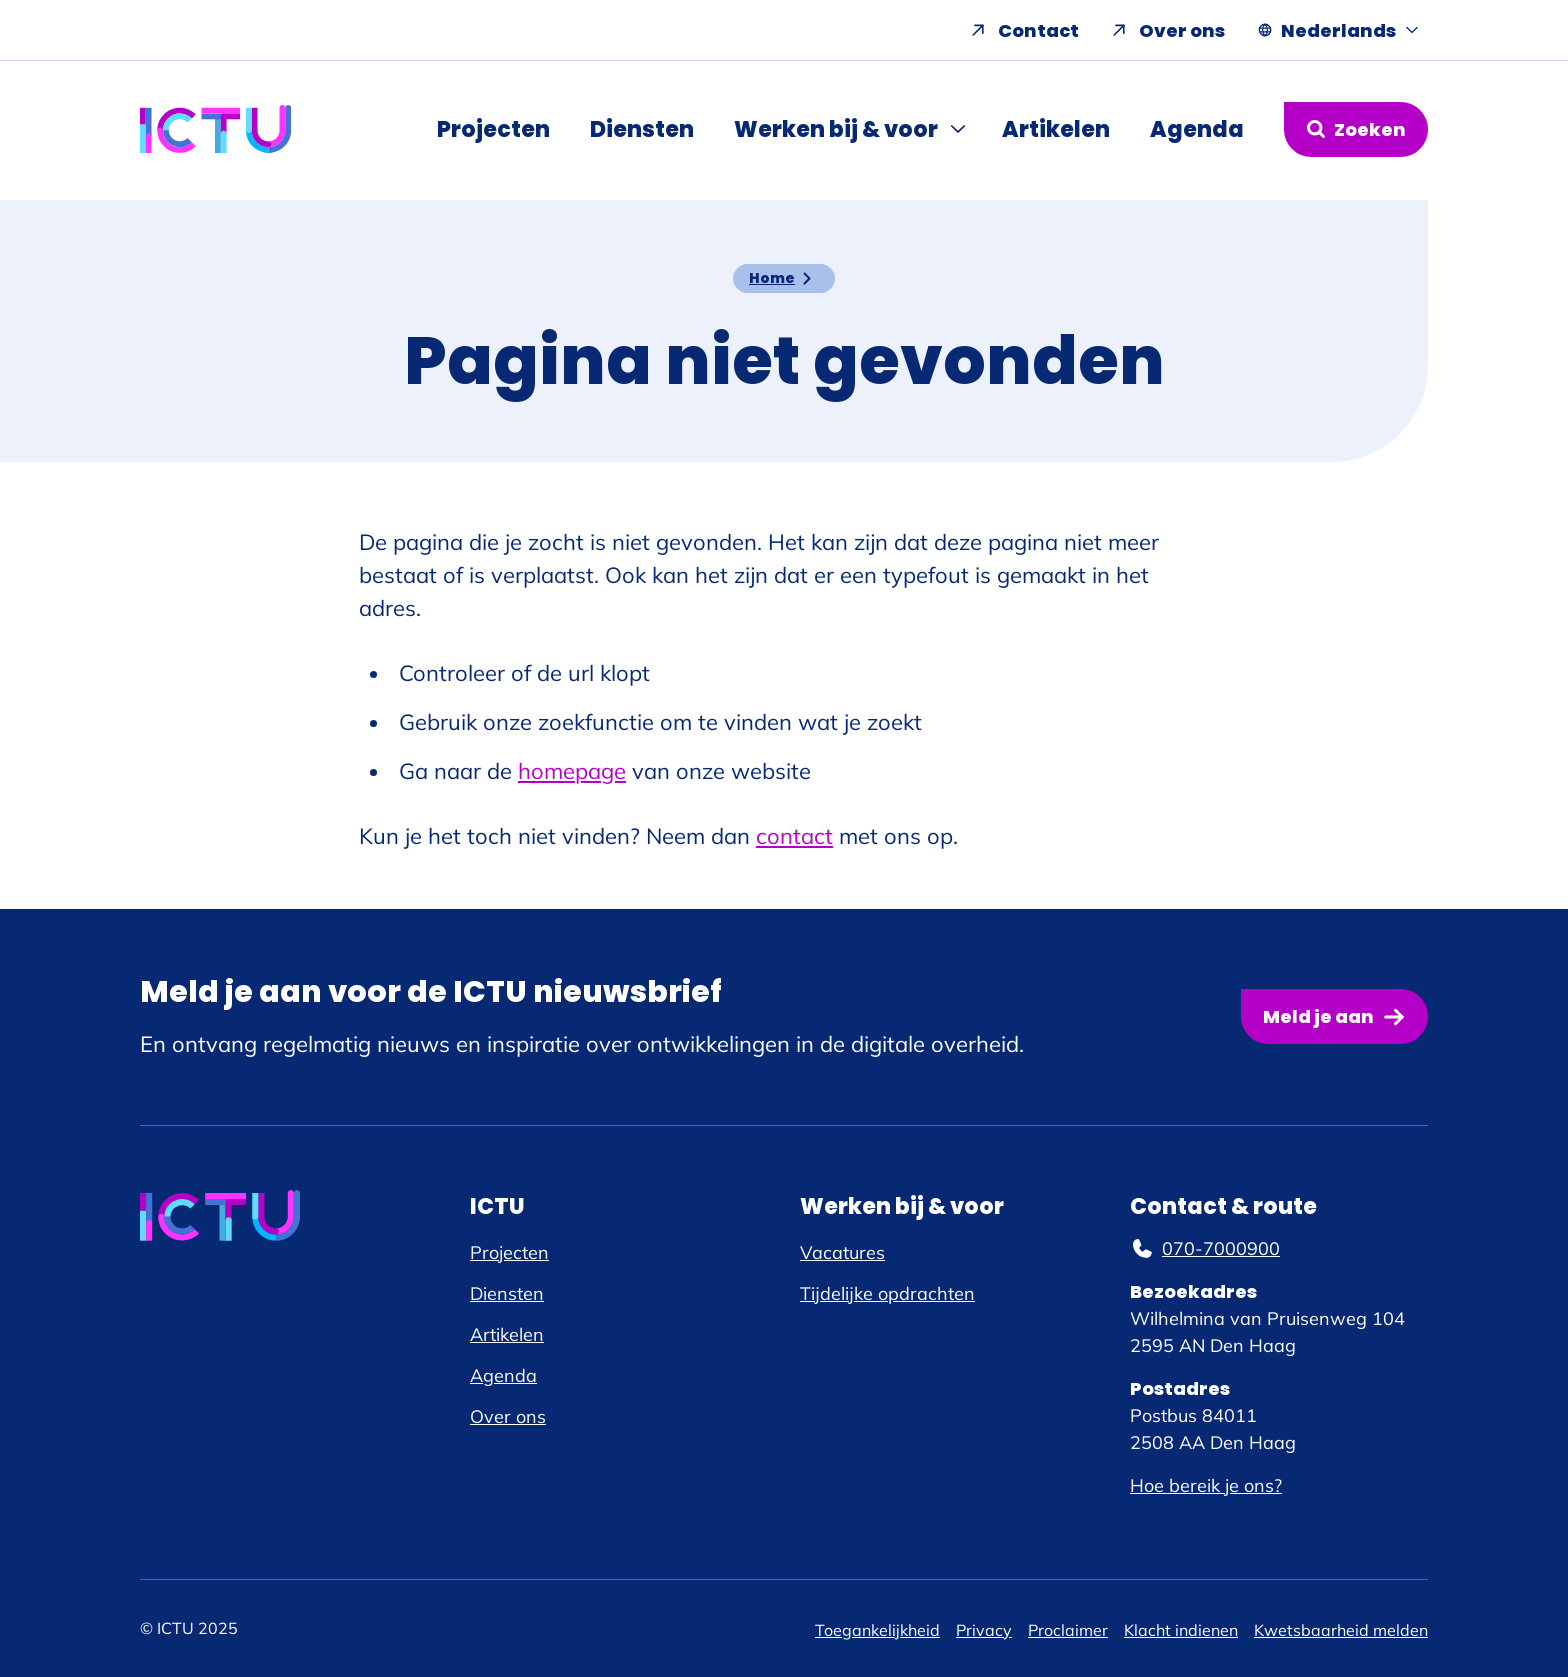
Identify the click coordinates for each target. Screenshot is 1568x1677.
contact (794, 836)
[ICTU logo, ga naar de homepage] (216, 129)
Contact (1038, 30)
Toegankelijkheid (877, 1630)
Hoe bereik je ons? (1206, 1485)
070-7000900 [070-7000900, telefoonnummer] (1205, 1248)
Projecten (493, 129)
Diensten (642, 129)
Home (772, 278)
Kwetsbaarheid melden (1341, 1630)
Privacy (984, 1630)
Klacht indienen (1181, 1630)
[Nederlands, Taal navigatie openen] (1338, 30)
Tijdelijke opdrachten (887, 1293)
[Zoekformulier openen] (1356, 129)
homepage (572, 771)
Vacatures (842, 1252)
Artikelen (1056, 129)
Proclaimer (1068, 1630)
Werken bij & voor (836, 129)
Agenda (1197, 129)
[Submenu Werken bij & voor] (960, 129)
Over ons (1182, 30)
